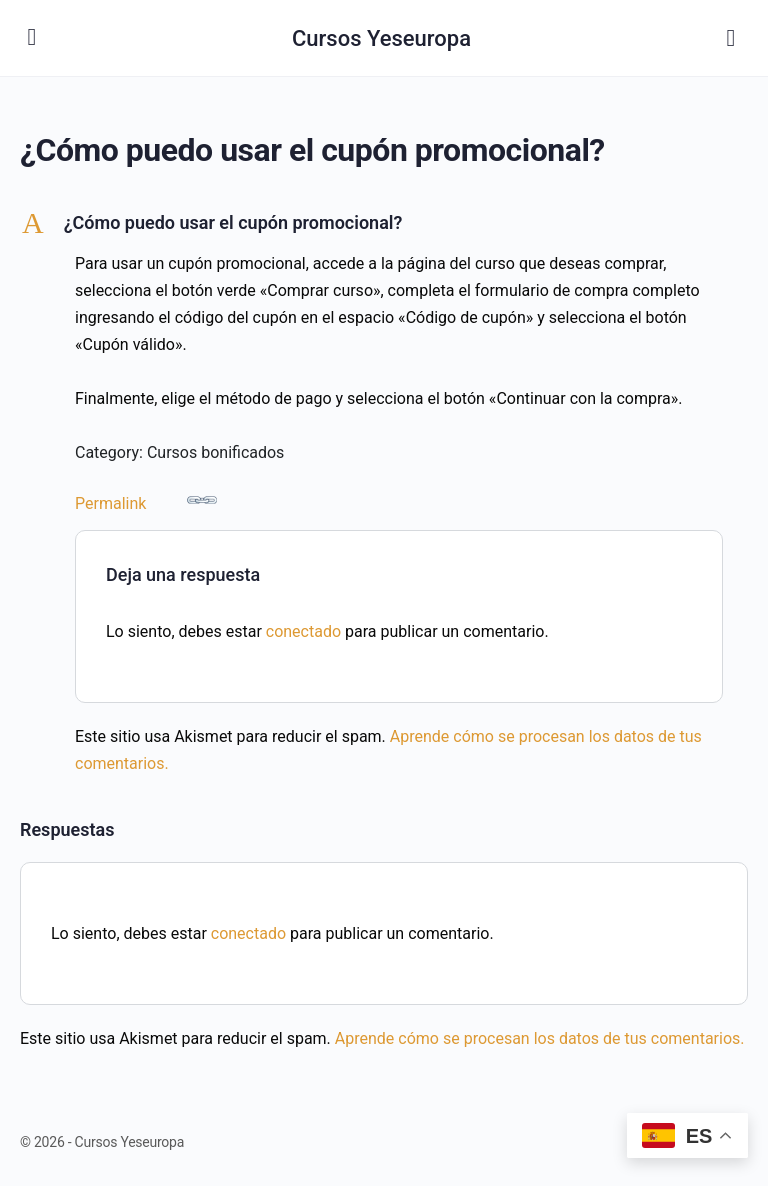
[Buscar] (731, 38)
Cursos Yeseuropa (381, 38)
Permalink (146, 499)
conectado (303, 631)
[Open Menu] (32, 36)
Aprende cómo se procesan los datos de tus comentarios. (540, 1038)
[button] (384, 223)
